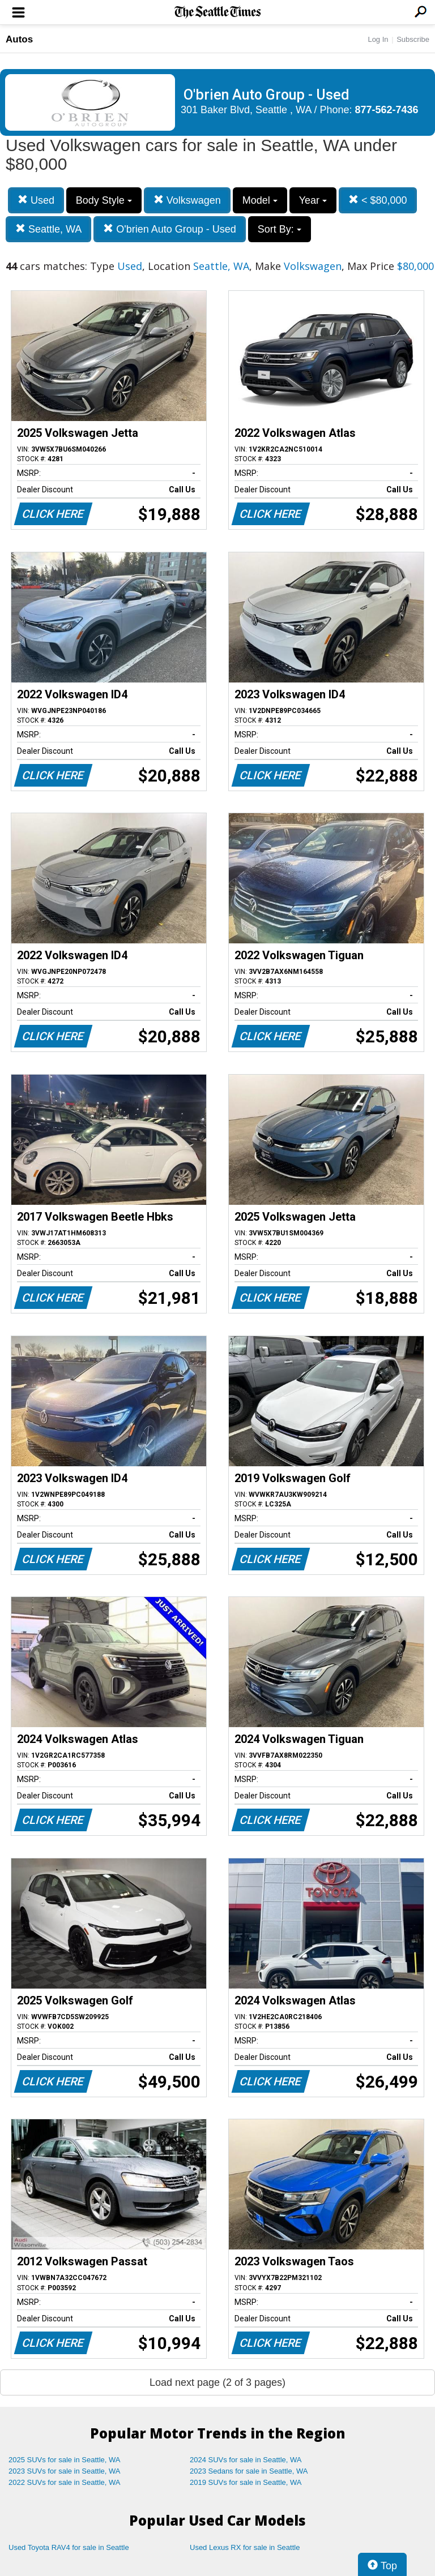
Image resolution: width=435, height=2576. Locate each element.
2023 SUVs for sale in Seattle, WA (64, 2471)
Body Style (104, 200)
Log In (378, 39)
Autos (19, 39)
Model (260, 200)
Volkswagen (187, 200)
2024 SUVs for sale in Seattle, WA (246, 2459)
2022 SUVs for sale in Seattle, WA (64, 2482)
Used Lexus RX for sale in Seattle (245, 2547)
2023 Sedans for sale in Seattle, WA (249, 2471)
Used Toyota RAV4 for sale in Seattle (68, 2547)
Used (36, 200)
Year (313, 200)
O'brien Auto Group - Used (169, 229)
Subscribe (412, 39)
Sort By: (279, 229)
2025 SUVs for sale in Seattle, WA (64, 2459)
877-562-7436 (387, 109)
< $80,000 (377, 200)
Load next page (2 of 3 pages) (217, 2382)
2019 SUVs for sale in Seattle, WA (246, 2482)
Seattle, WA (48, 229)
